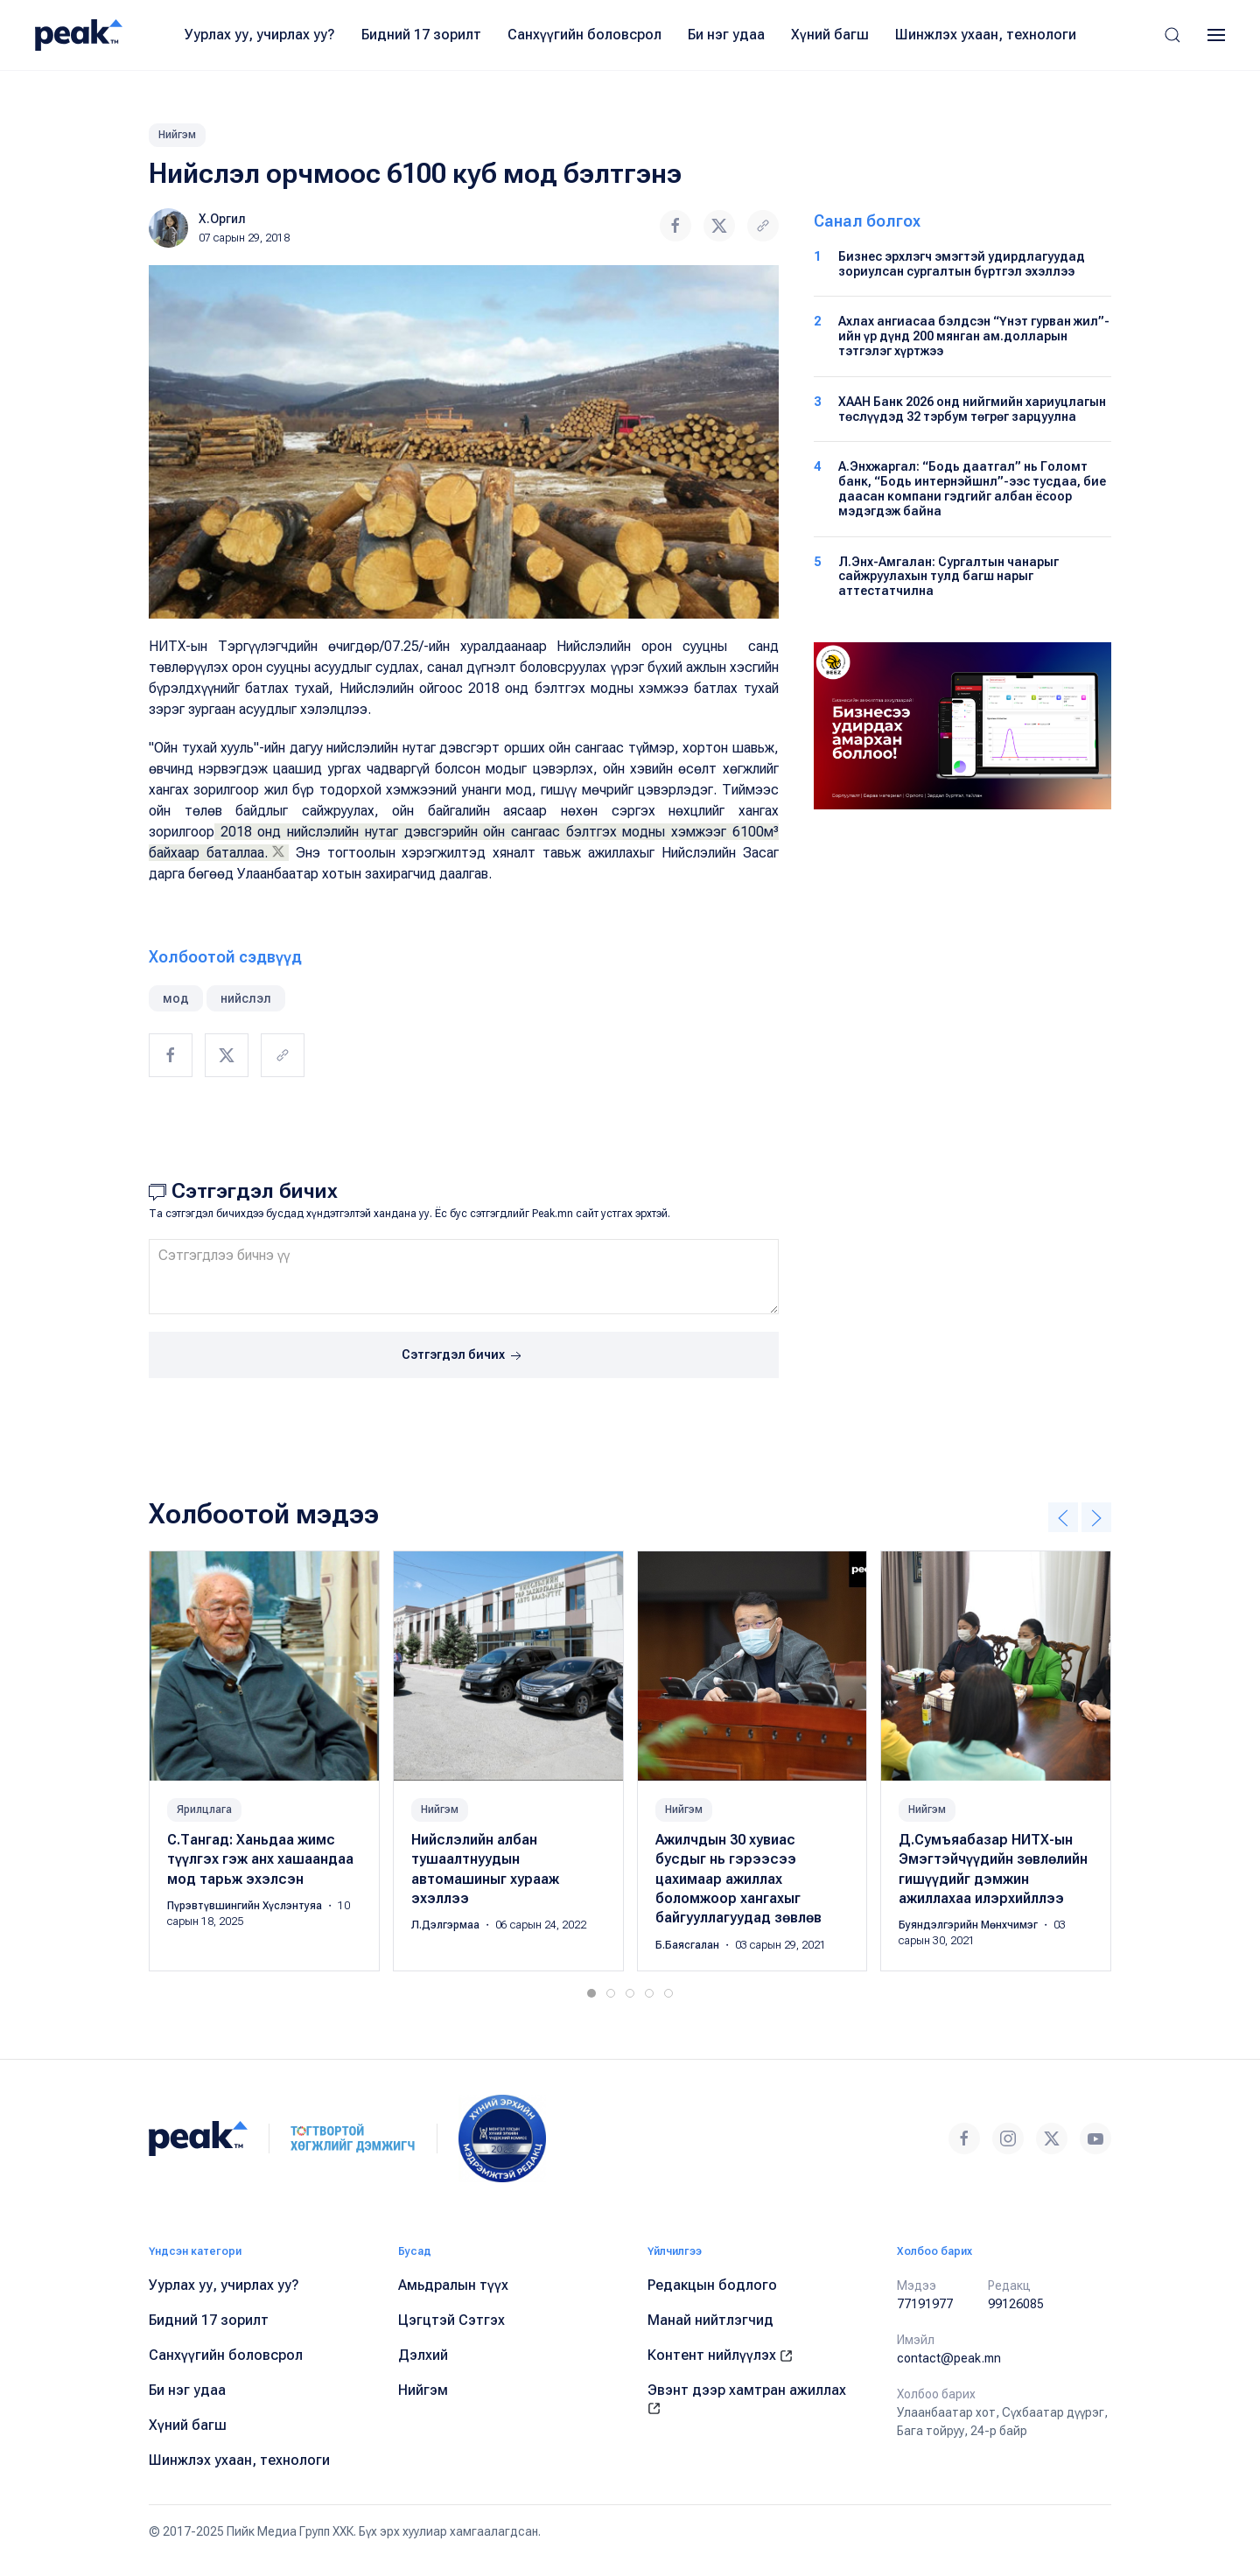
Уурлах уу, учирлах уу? (260, 34)
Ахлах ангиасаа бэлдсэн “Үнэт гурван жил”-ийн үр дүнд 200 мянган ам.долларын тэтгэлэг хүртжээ (974, 336)
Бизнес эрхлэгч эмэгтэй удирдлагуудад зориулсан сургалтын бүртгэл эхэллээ (961, 263)
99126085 (1016, 2304)
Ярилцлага (204, 1809)
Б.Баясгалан (688, 1945)
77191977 (925, 2304)
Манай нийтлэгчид (711, 2320)
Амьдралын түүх (453, 2285)
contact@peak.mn (949, 2358)
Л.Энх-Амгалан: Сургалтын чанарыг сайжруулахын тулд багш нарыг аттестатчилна (948, 576)
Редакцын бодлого (712, 2285)
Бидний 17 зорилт (421, 34)
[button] (1172, 35)
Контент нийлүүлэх (720, 2355)
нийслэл (245, 998)
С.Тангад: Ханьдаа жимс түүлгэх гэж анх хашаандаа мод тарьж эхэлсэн (260, 1859)
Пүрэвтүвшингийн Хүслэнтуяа (246, 1906)
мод (176, 998)
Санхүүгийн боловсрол (585, 34)
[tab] (591, 1993)
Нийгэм (177, 135)
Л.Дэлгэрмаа (446, 1925)
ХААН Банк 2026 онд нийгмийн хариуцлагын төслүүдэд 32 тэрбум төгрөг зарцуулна (972, 409)
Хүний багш (830, 34)
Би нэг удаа (726, 34)
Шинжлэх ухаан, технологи (985, 34)
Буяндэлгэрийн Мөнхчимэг (969, 1925)
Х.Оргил (222, 219)
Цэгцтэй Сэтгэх (451, 2320)
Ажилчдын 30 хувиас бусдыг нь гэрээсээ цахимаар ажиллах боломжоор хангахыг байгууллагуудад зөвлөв (738, 1879)
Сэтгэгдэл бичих (463, 1356)
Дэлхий (423, 2355)
